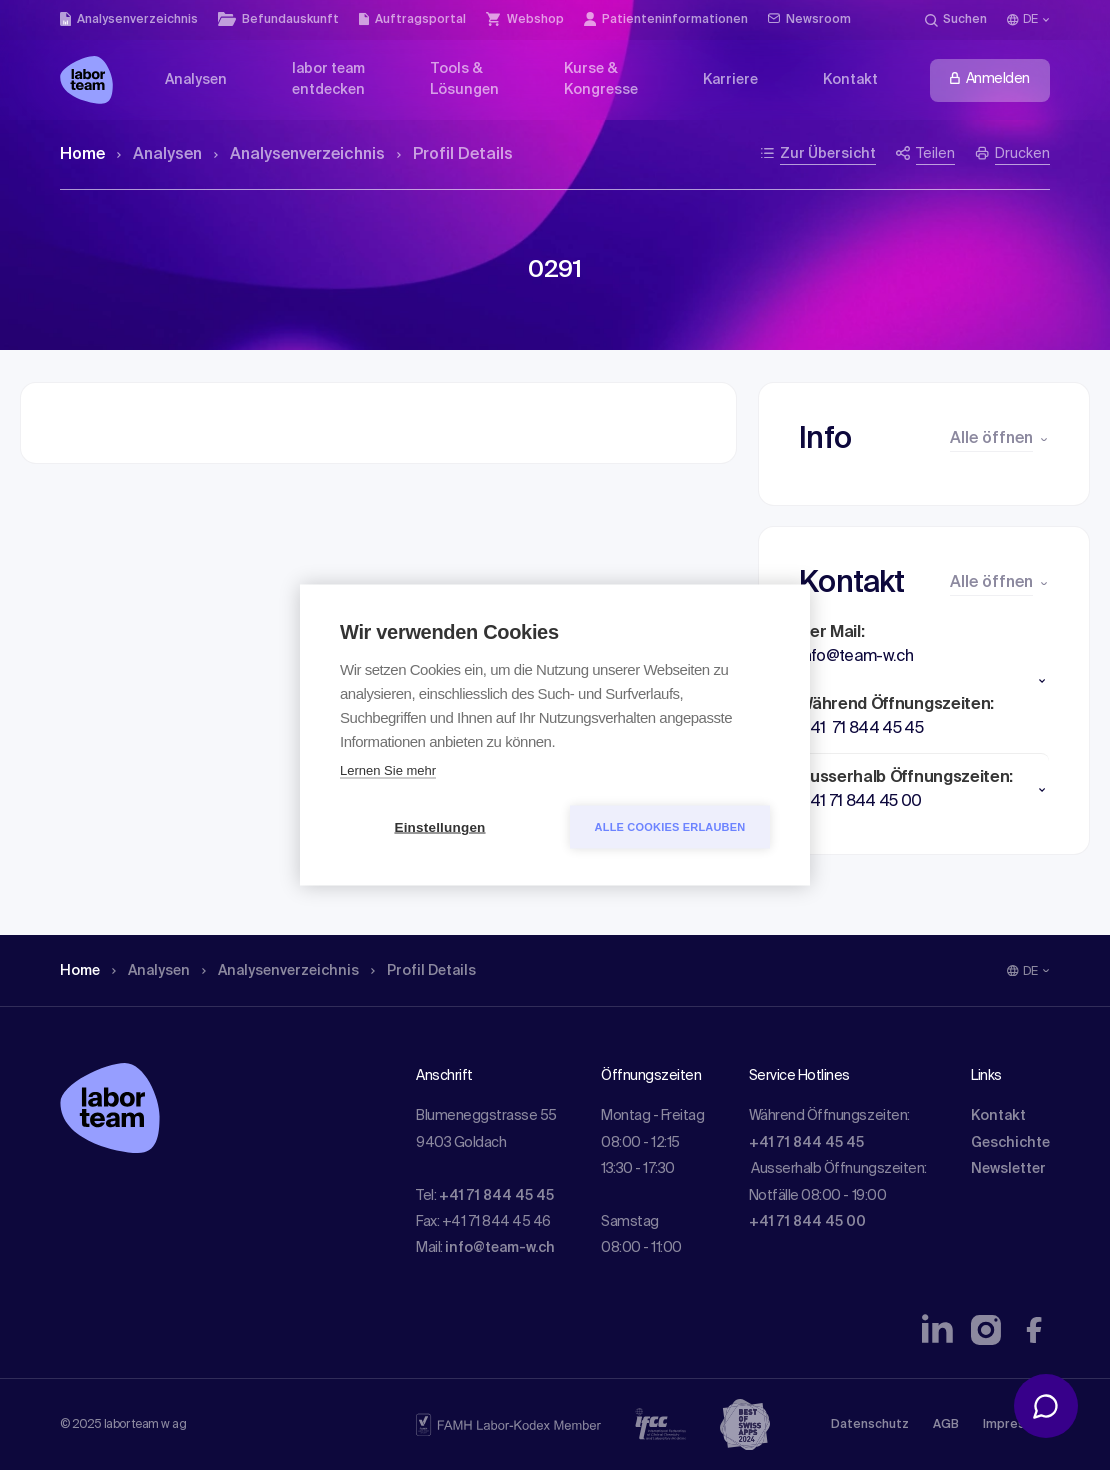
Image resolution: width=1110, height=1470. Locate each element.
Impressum (1016, 1425)
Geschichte (1010, 1143)
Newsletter (1008, 1169)
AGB (946, 1425)
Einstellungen (439, 827)
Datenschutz (870, 1425)
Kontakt (998, 1116)
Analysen (159, 155)
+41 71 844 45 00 (807, 1222)
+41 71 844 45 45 (496, 1196)
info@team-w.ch (500, 1248)
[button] (924, 681)
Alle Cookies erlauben (670, 827)
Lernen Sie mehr (388, 770)
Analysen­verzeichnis (299, 155)
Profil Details (455, 155)
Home (82, 155)
